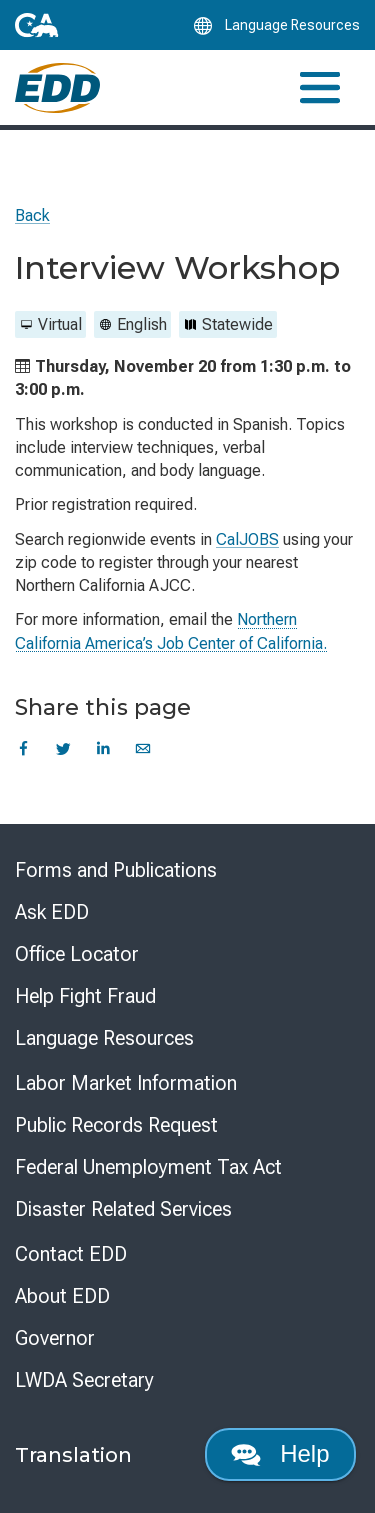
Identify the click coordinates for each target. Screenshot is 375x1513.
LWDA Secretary (84, 1380)
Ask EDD (52, 912)
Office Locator (77, 954)
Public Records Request (116, 1125)
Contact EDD (71, 1254)
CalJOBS (247, 539)
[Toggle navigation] (320, 87)
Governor (55, 1338)
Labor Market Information (126, 1083)
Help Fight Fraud (85, 996)
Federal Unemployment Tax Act (148, 1167)
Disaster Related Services (123, 1209)
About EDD (62, 1296)
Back (32, 215)
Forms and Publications (116, 870)
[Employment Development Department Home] (57, 88)
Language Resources (104, 1038)
